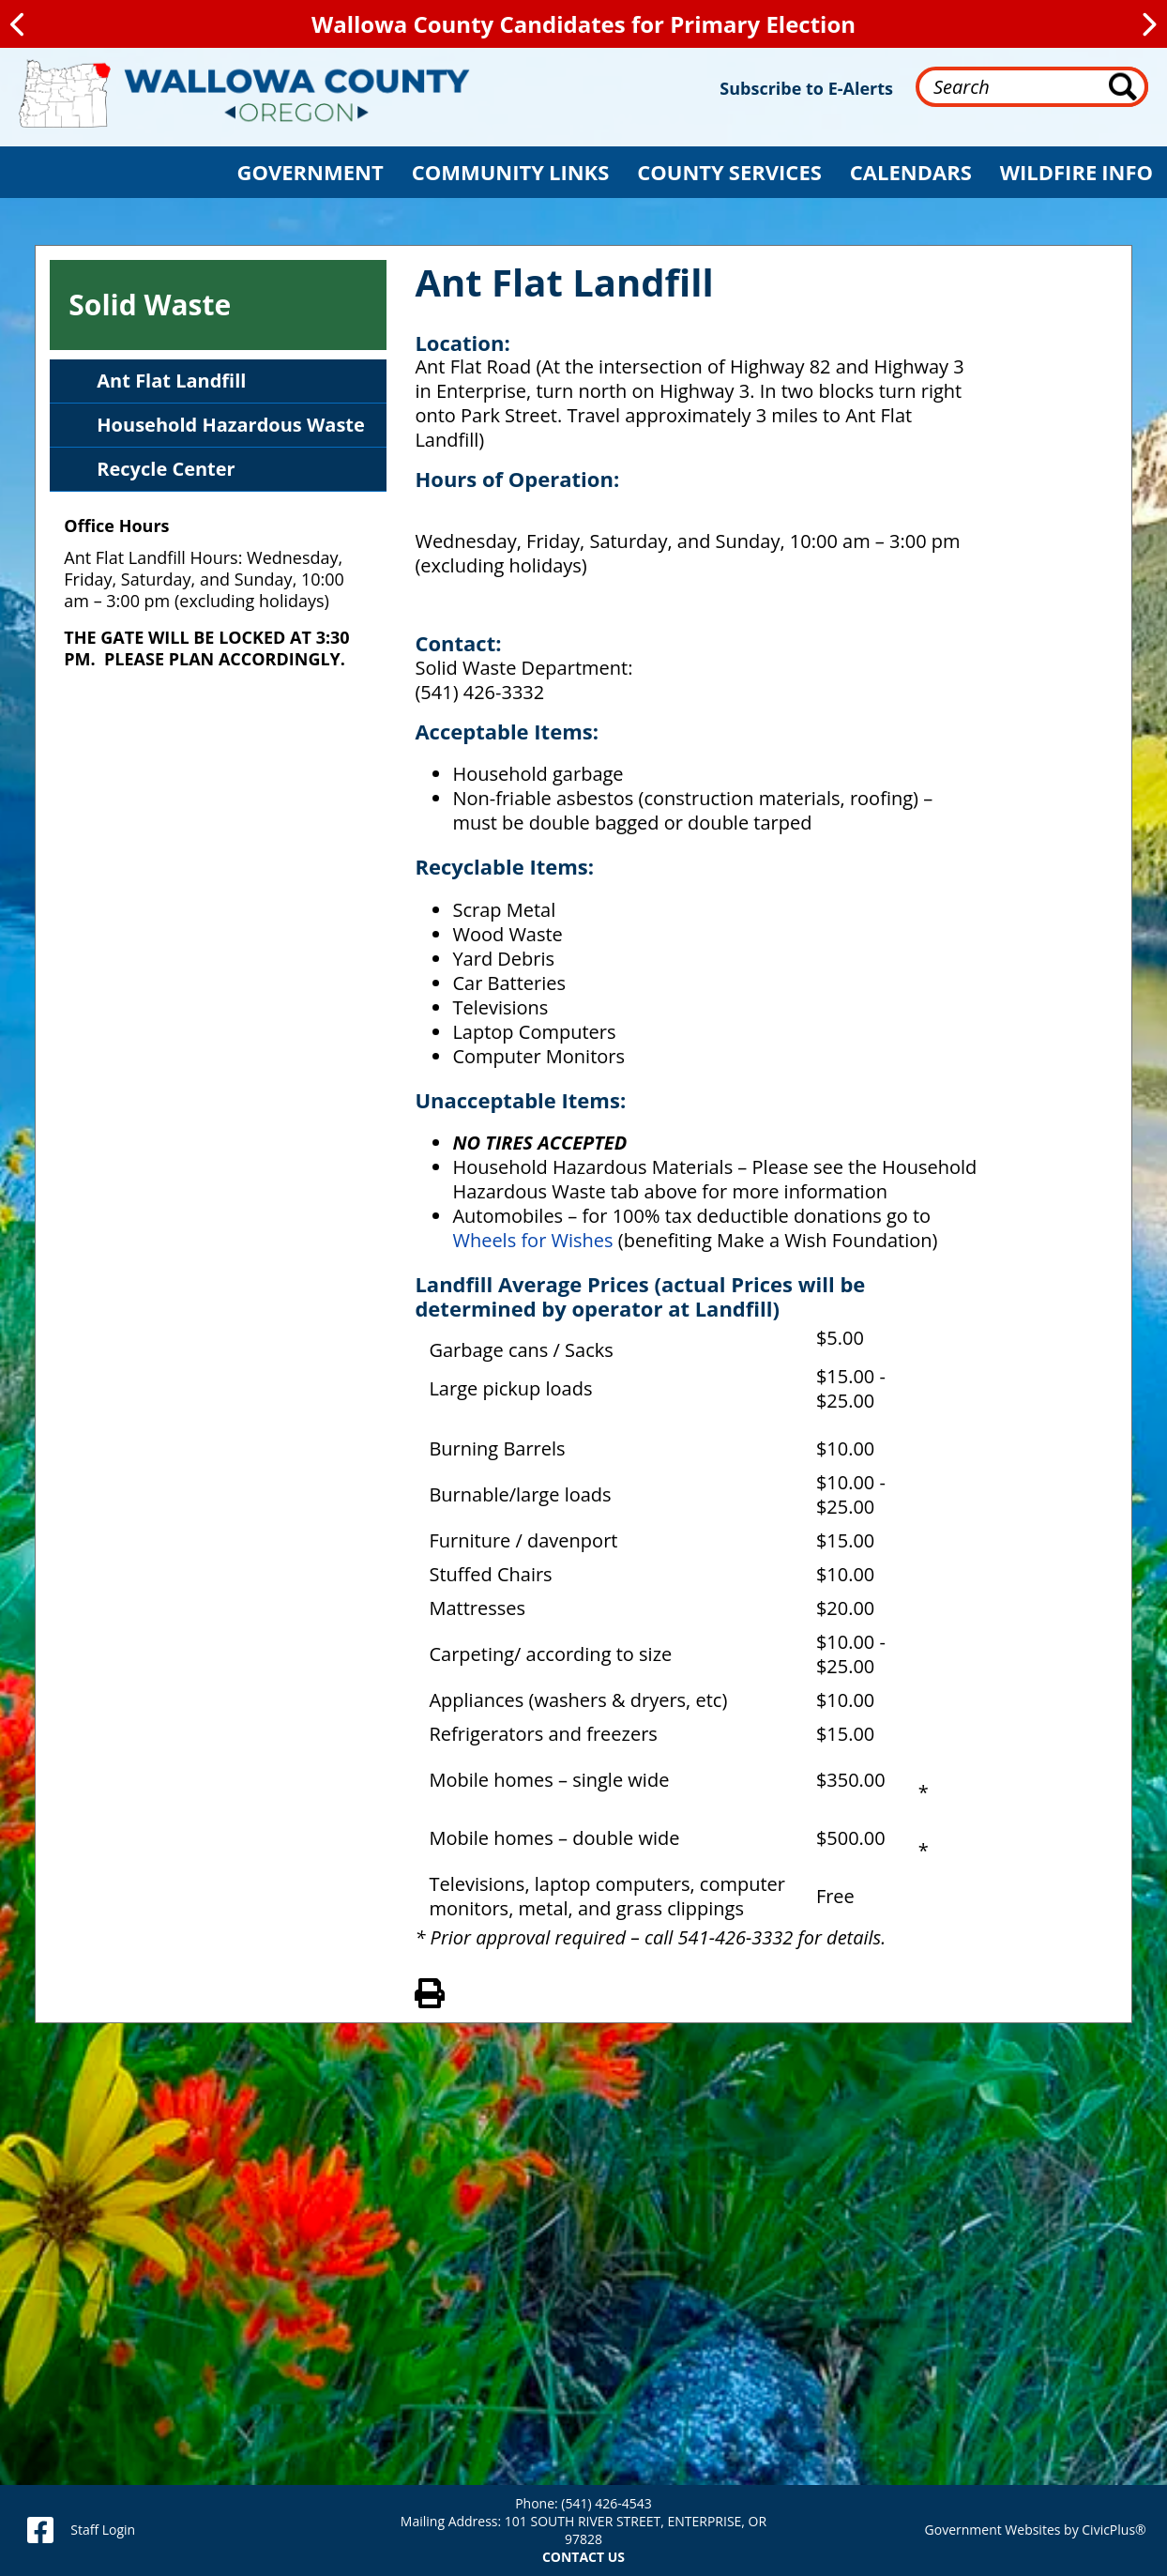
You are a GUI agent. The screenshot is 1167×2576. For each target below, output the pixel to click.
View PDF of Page (430, 1990)
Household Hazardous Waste (231, 424)
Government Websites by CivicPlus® (1035, 2529)
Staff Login (102, 2529)
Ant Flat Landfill (171, 380)
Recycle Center (166, 468)
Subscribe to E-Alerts (806, 88)
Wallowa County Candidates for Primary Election (583, 23)
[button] (310, 172)
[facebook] (40, 2530)
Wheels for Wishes (534, 1240)
